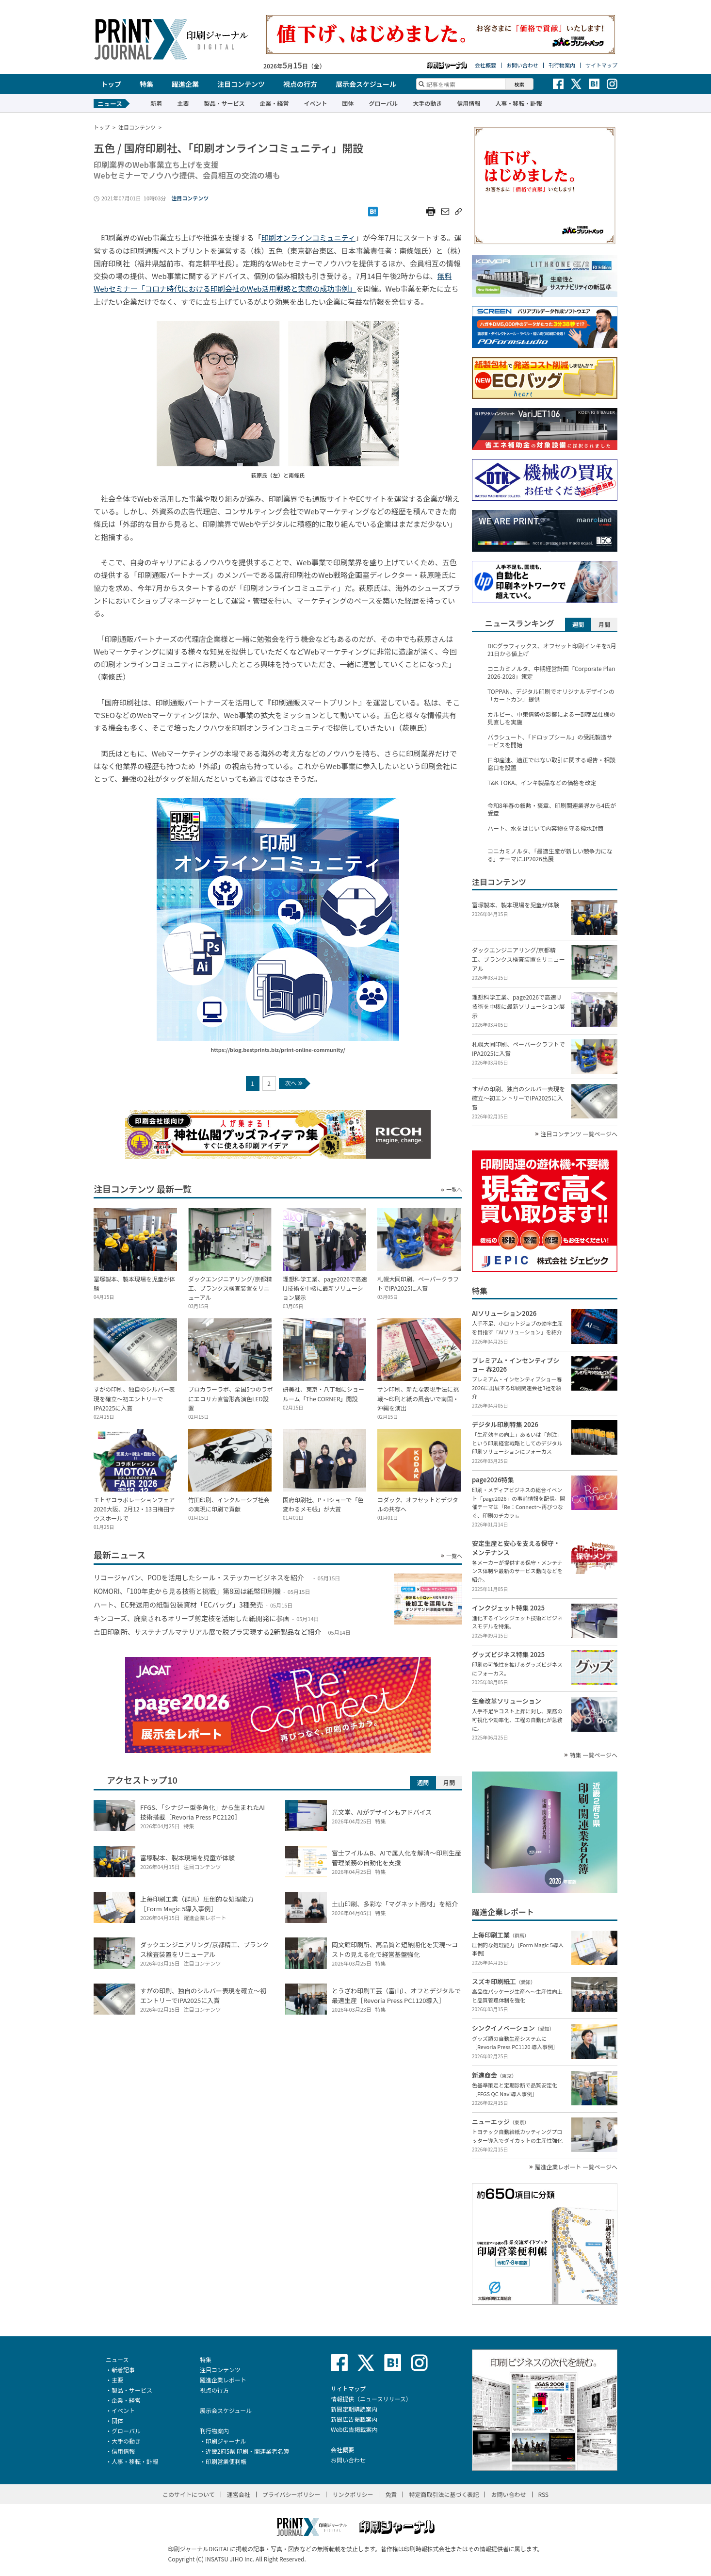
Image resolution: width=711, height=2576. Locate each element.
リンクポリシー (352, 2494)
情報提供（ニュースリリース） (371, 2399)
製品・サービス (224, 103)
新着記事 (123, 2369)
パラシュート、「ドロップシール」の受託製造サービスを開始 (550, 741)
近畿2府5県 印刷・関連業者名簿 (247, 2451)
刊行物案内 (562, 65)
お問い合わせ (522, 65)
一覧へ (454, 1189)
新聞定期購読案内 (354, 2409)
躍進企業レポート (223, 2380)
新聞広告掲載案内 (354, 2419)
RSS (543, 2494)
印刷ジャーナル (226, 2441)
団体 (348, 103)
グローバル (383, 103)
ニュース (117, 2359)
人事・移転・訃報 (518, 103)
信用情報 (468, 103)
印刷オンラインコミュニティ (308, 237)
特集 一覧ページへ (593, 1755)
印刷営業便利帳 (226, 2461)
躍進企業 (185, 84)
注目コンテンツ (241, 84)
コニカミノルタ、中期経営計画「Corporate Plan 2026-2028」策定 (551, 672)
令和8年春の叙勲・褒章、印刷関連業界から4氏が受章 (551, 809)
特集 (146, 84)
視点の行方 (300, 84)
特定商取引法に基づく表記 (444, 2494)
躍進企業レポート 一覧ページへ (576, 2167)
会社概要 (485, 65)
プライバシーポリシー (291, 2494)
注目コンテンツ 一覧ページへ (579, 1134)
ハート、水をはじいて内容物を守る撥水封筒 (545, 828)
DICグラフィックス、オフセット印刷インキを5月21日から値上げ (551, 649)
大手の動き (427, 103)
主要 (183, 103)
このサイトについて (188, 2494)
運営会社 (238, 2494)
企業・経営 (274, 103)
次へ (294, 1083)
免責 (391, 2494)
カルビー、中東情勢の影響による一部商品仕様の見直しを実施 (551, 718)
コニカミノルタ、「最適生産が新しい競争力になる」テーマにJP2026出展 (550, 855)
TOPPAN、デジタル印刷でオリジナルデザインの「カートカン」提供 (550, 695)
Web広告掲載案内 (354, 2429)
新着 (156, 103)
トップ (111, 84)
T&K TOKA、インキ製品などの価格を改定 (541, 783)
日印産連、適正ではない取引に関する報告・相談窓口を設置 (551, 763)
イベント (315, 103)
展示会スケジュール (366, 84)
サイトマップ (601, 65)
